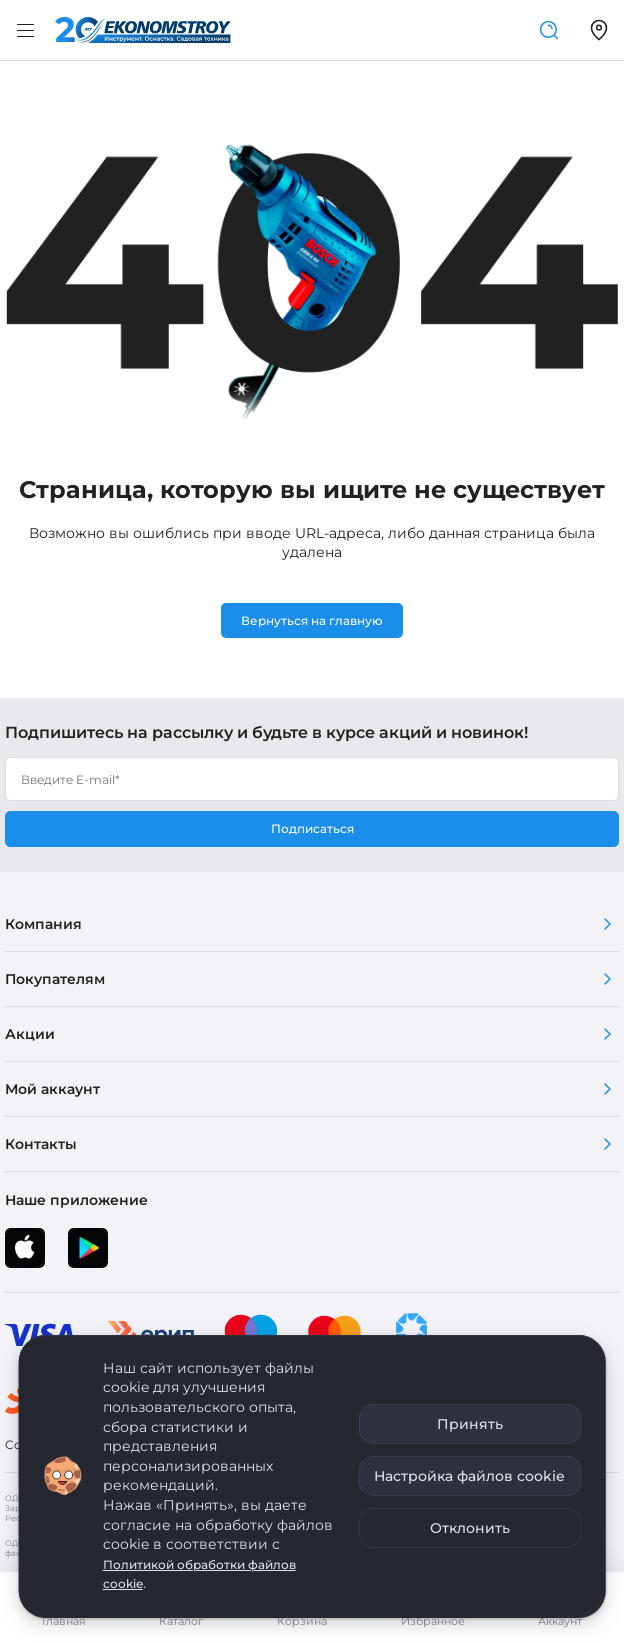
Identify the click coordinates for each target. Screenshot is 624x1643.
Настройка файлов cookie (469, 1476)
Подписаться (312, 828)
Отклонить (470, 1528)
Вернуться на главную (312, 620)
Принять (470, 1424)
